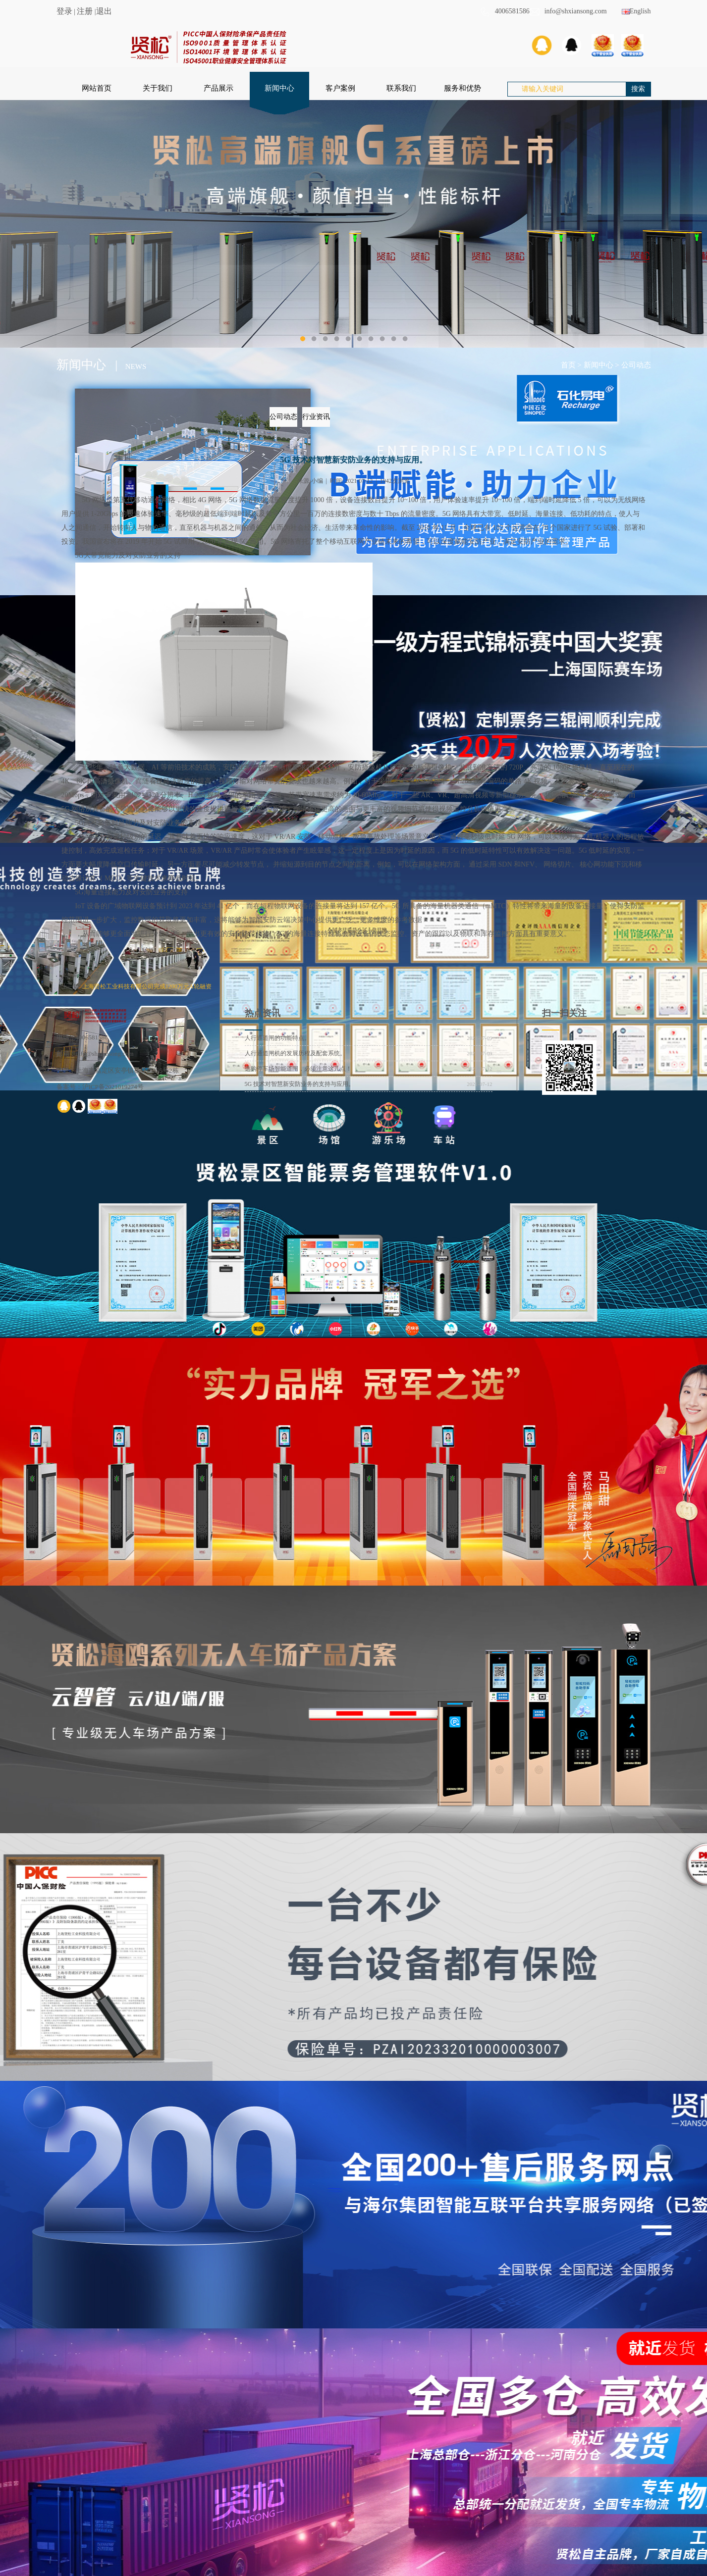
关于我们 (157, 88)
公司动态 (636, 365)
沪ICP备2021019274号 (113, 1086)
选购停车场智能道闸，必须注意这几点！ (298, 1068)
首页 (568, 365)
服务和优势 (462, 88)
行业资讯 (316, 416)
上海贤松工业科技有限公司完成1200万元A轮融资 (147, 986)
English (636, 11)
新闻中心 (279, 88)
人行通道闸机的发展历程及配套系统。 (295, 1053)
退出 (104, 11)
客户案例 (340, 88)
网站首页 (96, 88)
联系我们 (401, 88)
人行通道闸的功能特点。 (277, 1037)
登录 (64, 11)
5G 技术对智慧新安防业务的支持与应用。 (300, 1084)
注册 (85, 11)
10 (405, 339)
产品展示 (218, 88)
